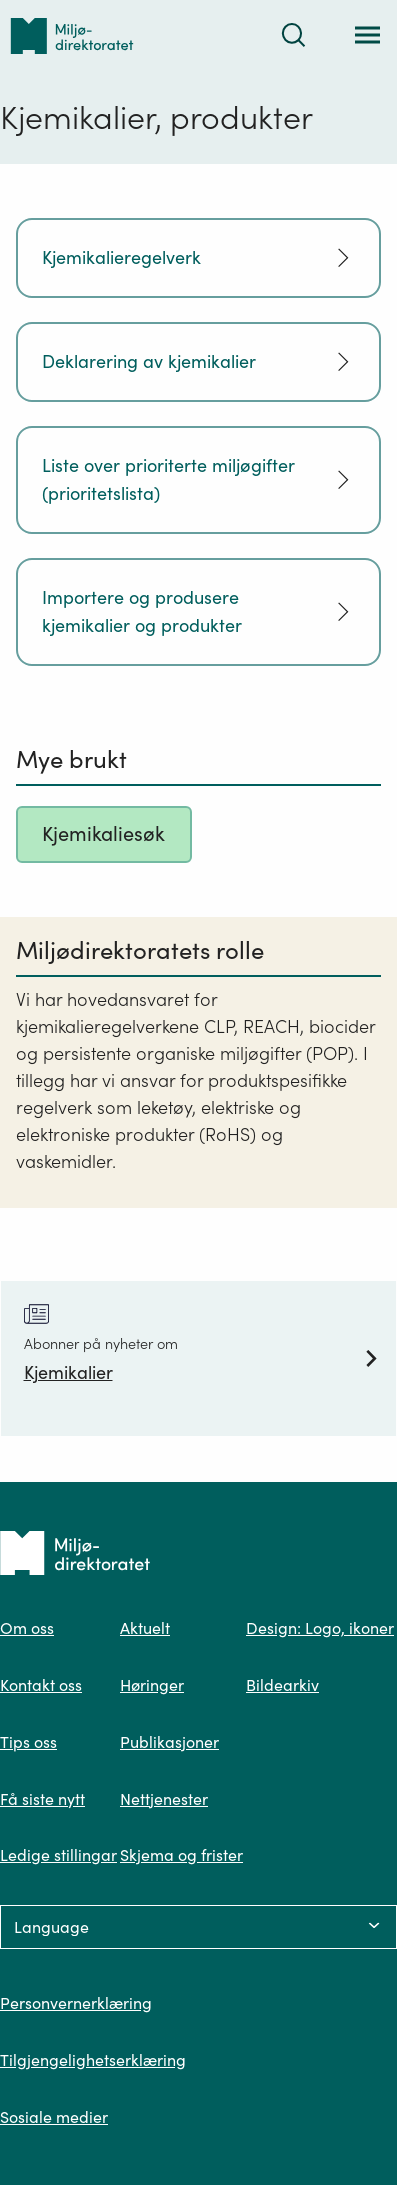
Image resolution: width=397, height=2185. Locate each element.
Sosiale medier (54, 2117)
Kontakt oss (41, 1685)
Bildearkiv (282, 1685)
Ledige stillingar (58, 1855)
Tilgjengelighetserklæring (93, 2060)
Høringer (152, 1685)
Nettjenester (164, 1799)
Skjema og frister (181, 1855)
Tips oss (28, 1742)
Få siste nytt (42, 1799)
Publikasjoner (169, 1742)
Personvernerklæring (76, 2003)
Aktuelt (145, 1628)
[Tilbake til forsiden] (72, 35)
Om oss (27, 1628)
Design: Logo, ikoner (320, 1628)
